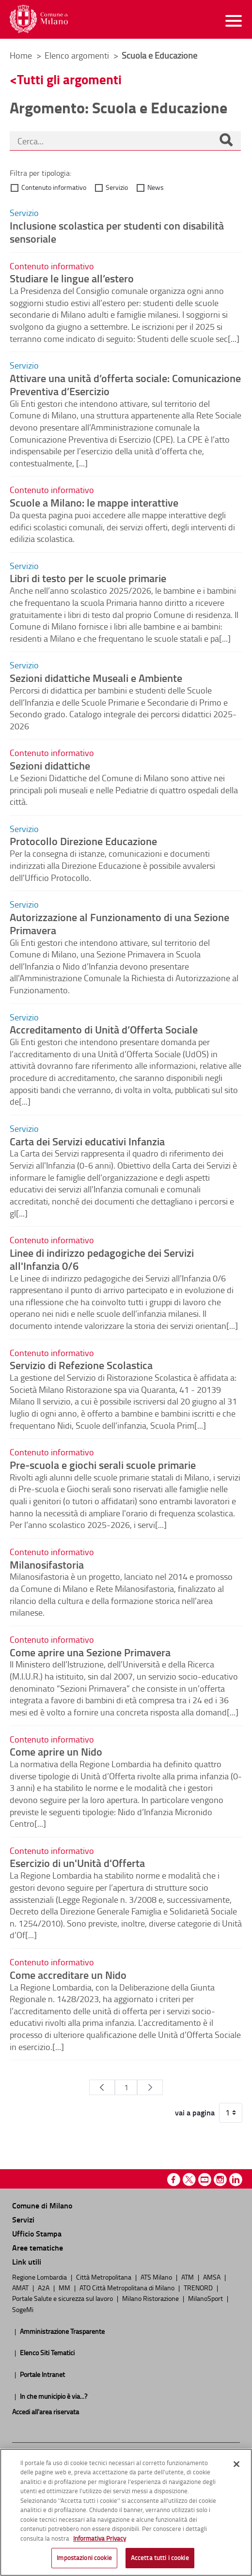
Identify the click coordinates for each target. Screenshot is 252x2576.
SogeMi (22, 2309)
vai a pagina (195, 2112)
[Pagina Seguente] (150, 2087)
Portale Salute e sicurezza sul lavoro (63, 2298)
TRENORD (199, 2287)
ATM (188, 2277)
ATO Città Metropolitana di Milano (127, 2287)
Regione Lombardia (40, 2277)
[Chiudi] (236, 2464)
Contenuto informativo (53, 187)
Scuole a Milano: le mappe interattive (94, 502)
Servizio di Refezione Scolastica (81, 1365)
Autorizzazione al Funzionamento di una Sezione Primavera (119, 923)
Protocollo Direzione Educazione (83, 840)
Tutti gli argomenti (69, 79)
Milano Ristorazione (151, 2298)
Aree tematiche (37, 2247)
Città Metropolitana (104, 2277)
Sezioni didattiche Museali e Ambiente (96, 677)
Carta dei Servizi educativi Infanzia (87, 1141)
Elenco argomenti (78, 55)
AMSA (212, 2277)
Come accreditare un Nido (68, 1974)
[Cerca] (226, 141)
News (155, 187)
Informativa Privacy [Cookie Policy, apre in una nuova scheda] (99, 2538)
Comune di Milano (42, 2205)
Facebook (173, 2179)
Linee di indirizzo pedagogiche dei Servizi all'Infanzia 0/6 (102, 1259)
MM (65, 2287)
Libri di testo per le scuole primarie (88, 578)
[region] (126, 2512)
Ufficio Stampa (37, 2233)
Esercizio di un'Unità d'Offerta (77, 1862)
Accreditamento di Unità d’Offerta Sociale (104, 1029)
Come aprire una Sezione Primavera (90, 1652)
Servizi (23, 2219)
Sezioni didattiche (50, 765)
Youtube (204, 2179)
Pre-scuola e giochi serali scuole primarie (103, 1464)
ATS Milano (157, 2277)
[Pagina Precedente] (102, 2087)
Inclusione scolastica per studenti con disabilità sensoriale (117, 231)
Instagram (220, 2179)
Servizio (117, 187)
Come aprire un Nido (56, 1751)
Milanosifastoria (47, 1564)
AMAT (21, 2287)
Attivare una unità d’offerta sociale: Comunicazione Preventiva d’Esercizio (125, 384)
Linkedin (235, 2179)
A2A (44, 2287)
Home (21, 55)
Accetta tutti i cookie (160, 2557)
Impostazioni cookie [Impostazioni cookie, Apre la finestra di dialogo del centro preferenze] (84, 2557)
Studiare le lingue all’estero (72, 278)
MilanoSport (206, 2298)
